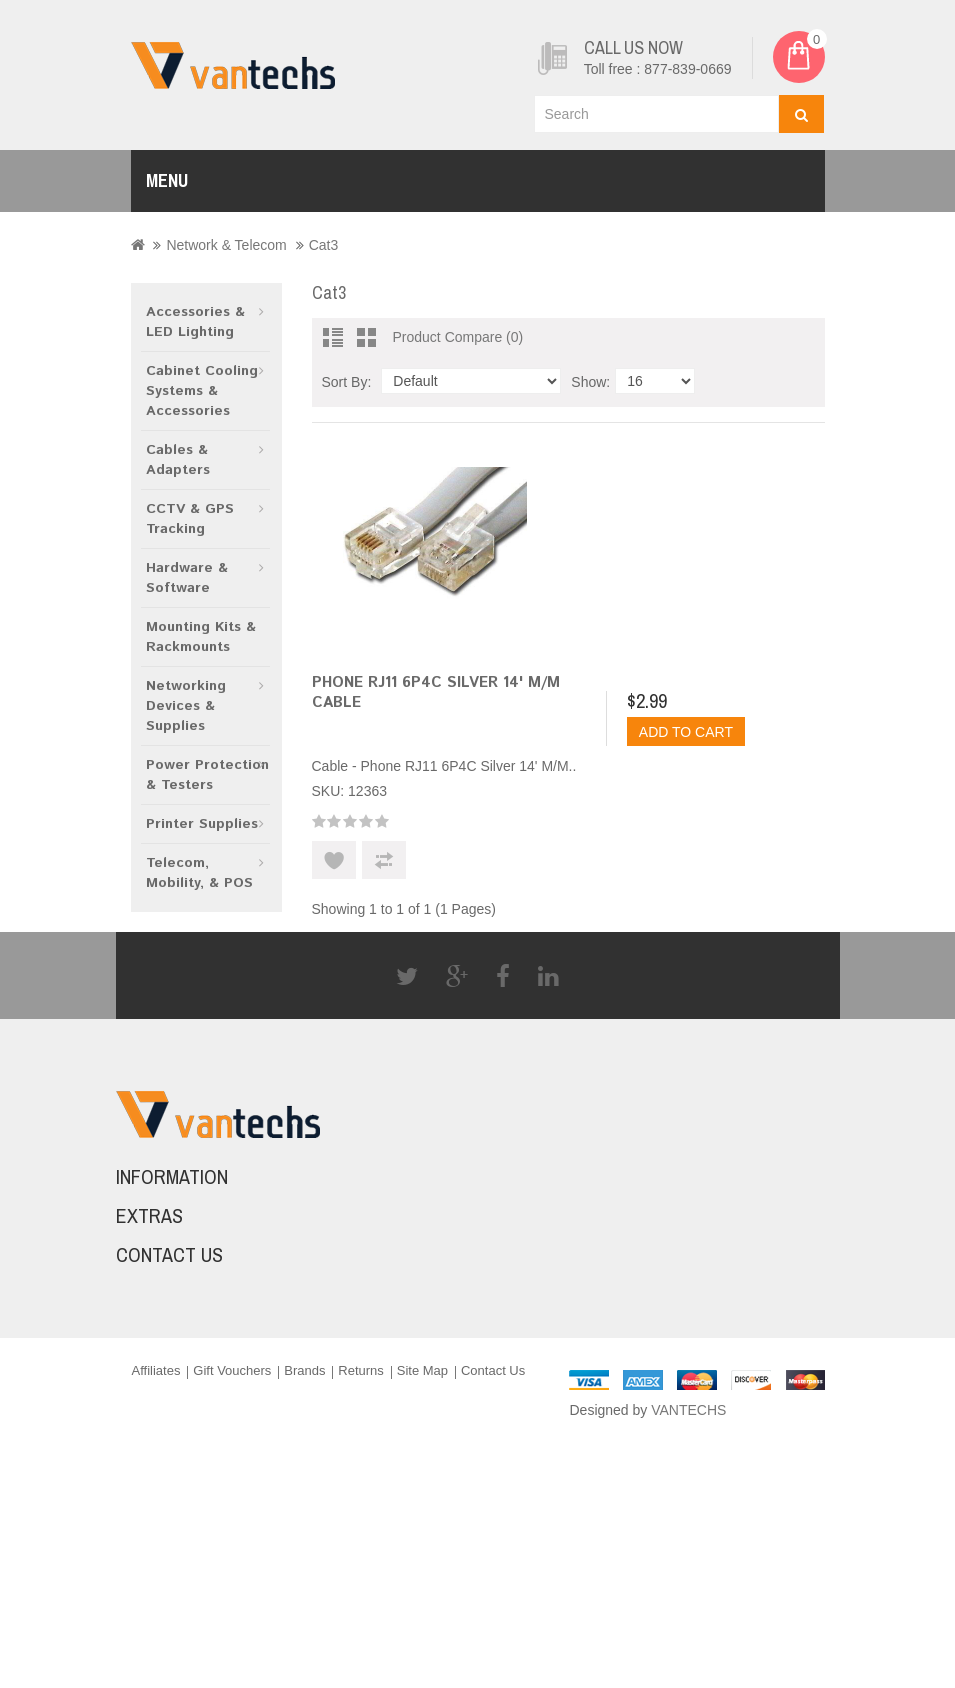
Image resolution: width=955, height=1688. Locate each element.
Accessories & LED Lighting (195, 322)
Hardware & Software (187, 578)
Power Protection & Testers (207, 775)
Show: (590, 382)
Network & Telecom (226, 245)
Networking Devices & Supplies (186, 706)
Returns (361, 1370)
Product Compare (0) (458, 337)
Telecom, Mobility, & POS (199, 873)
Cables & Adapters (178, 460)
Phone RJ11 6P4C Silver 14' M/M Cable (436, 692)
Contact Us (493, 1370)
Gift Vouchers (232, 1370)
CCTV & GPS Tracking (190, 519)
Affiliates (156, 1370)
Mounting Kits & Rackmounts (201, 637)
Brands (304, 1370)
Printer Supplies (202, 824)
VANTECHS (688, 1410)
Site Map (422, 1370)
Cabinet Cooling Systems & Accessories (202, 391)
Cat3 (324, 245)
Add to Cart (686, 732)
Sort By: (347, 382)
